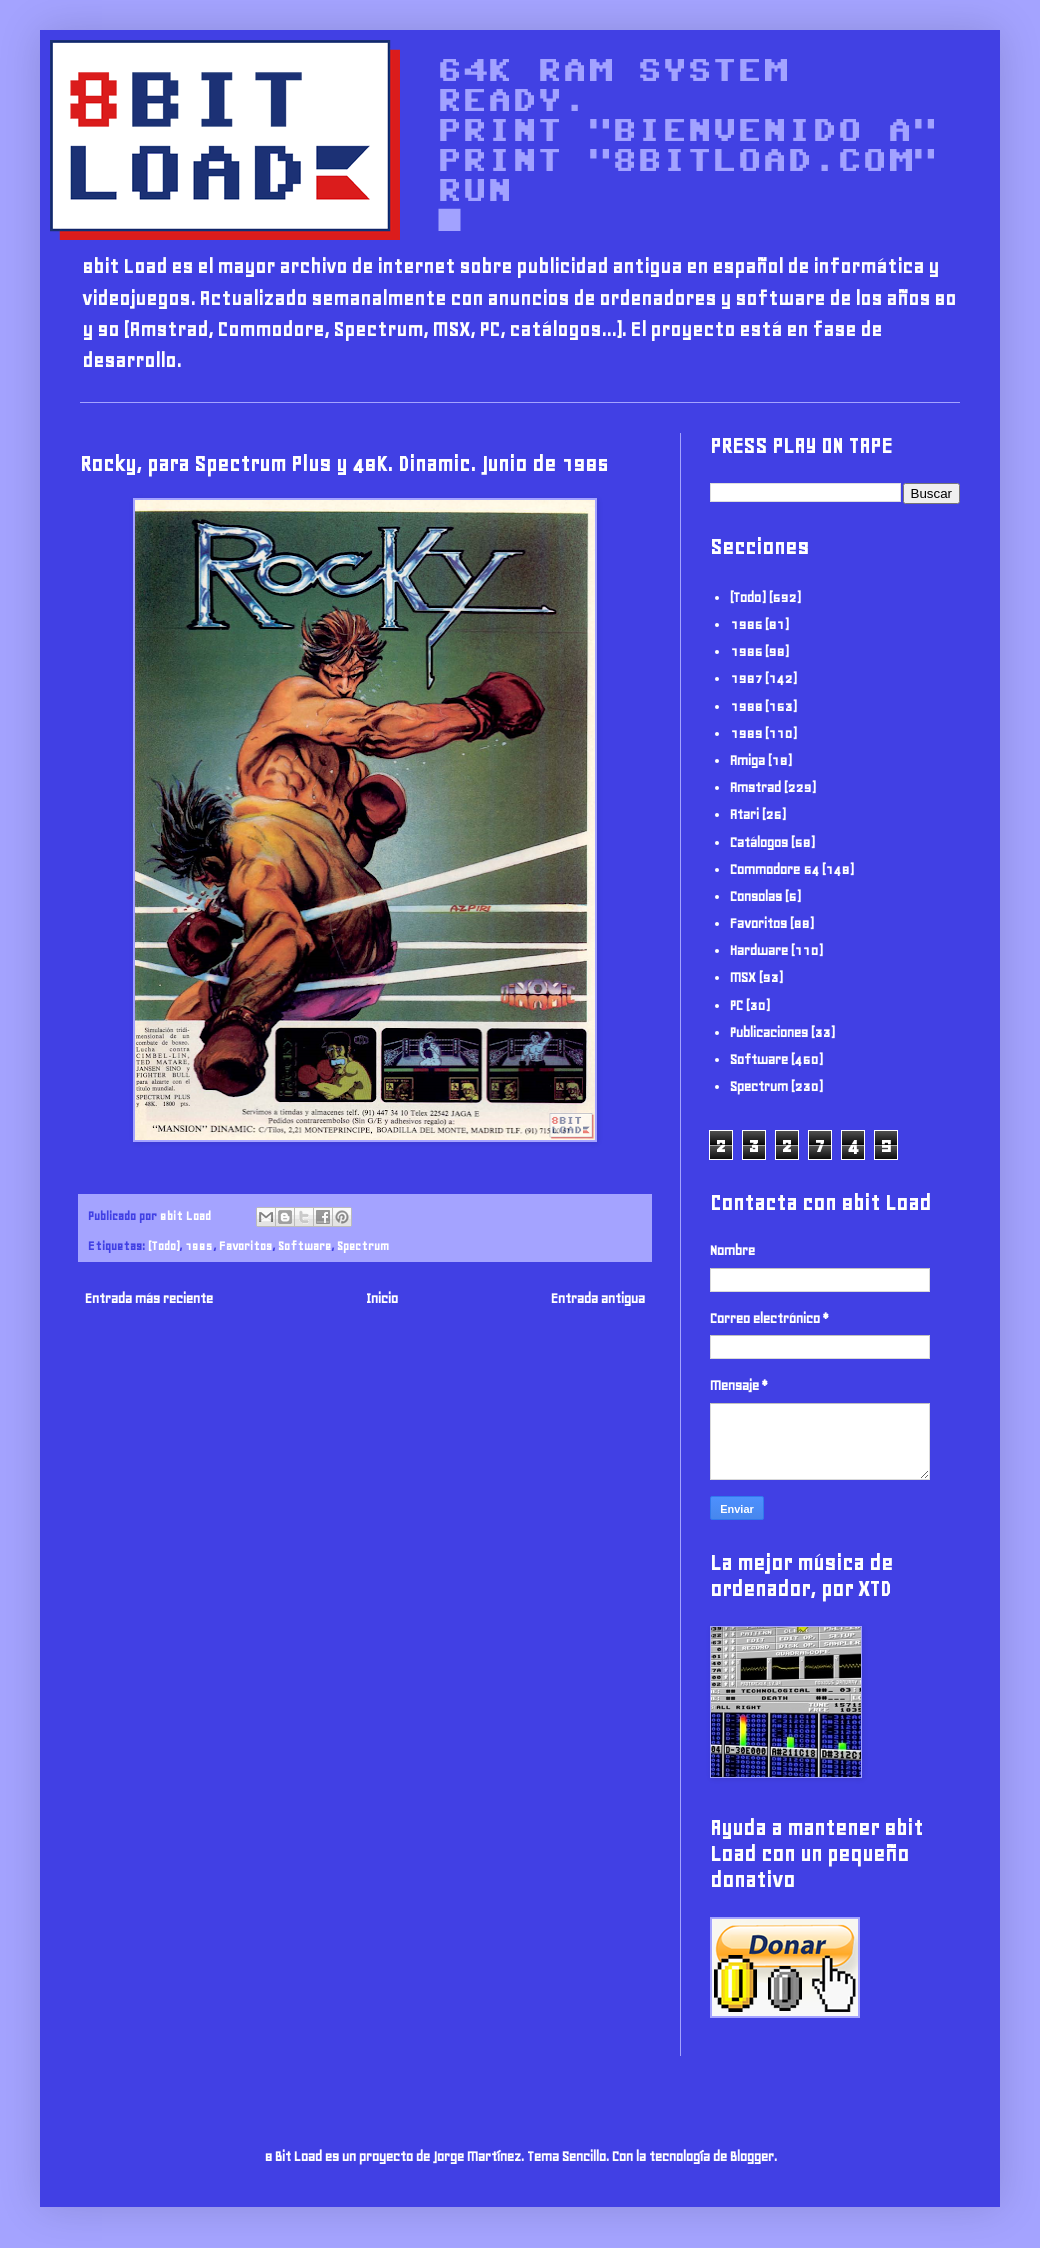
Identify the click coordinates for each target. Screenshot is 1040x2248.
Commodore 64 (774, 869)
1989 (746, 733)
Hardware (759, 950)
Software (304, 1245)
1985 (199, 1245)
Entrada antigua (598, 1298)
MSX (743, 977)
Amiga (747, 760)
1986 (746, 651)
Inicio (382, 1298)
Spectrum (363, 1245)
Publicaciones (769, 1032)
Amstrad (755, 787)
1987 (746, 678)
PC (736, 1005)
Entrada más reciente (149, 1298)
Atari (744, 814)
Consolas (756, 896)
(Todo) (163, 1245)
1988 (746, 706)
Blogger (752, 2156)
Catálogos (759, 842)
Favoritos (245, 1245)
